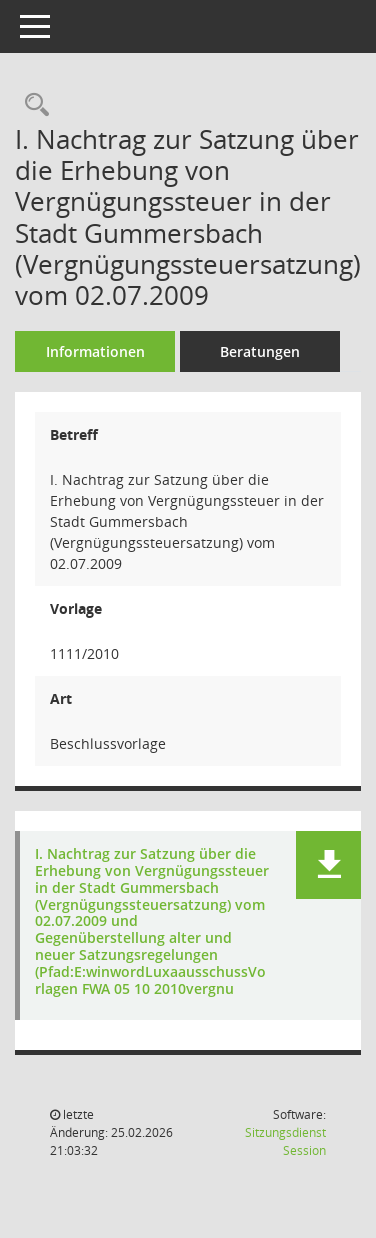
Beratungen (260, 351)
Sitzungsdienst (285, 1141)
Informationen (95, 351)
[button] (328, 865)
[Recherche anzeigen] (32, 105)
